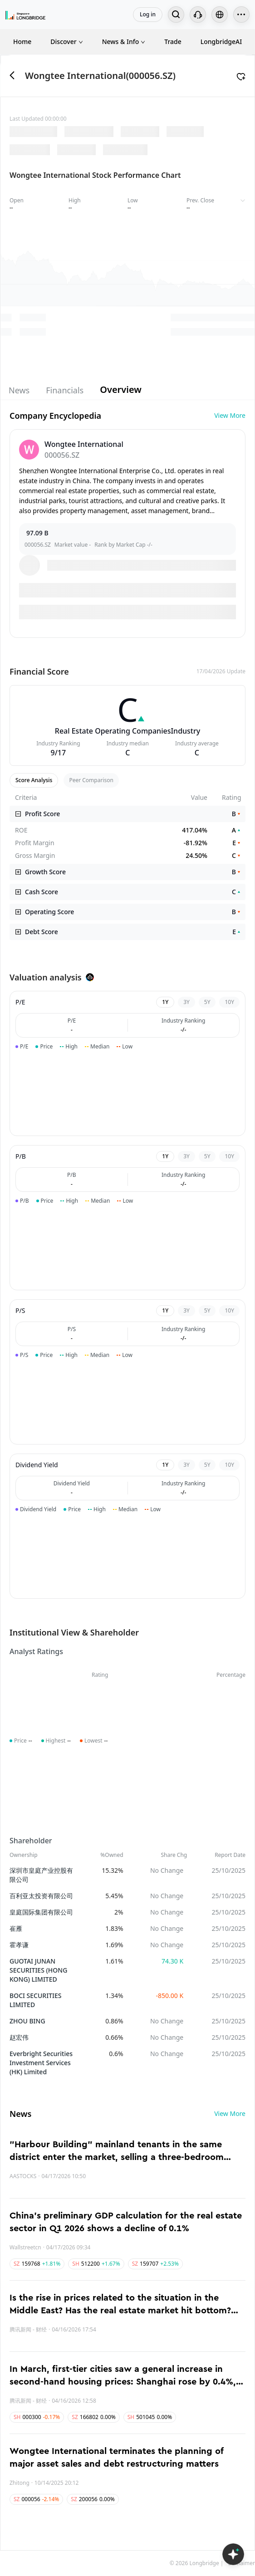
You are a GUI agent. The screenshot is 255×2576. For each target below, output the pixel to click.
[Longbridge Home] (25, 15)
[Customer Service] (198, 14)
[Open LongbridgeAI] (233, 2554)
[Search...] (176, 14)
